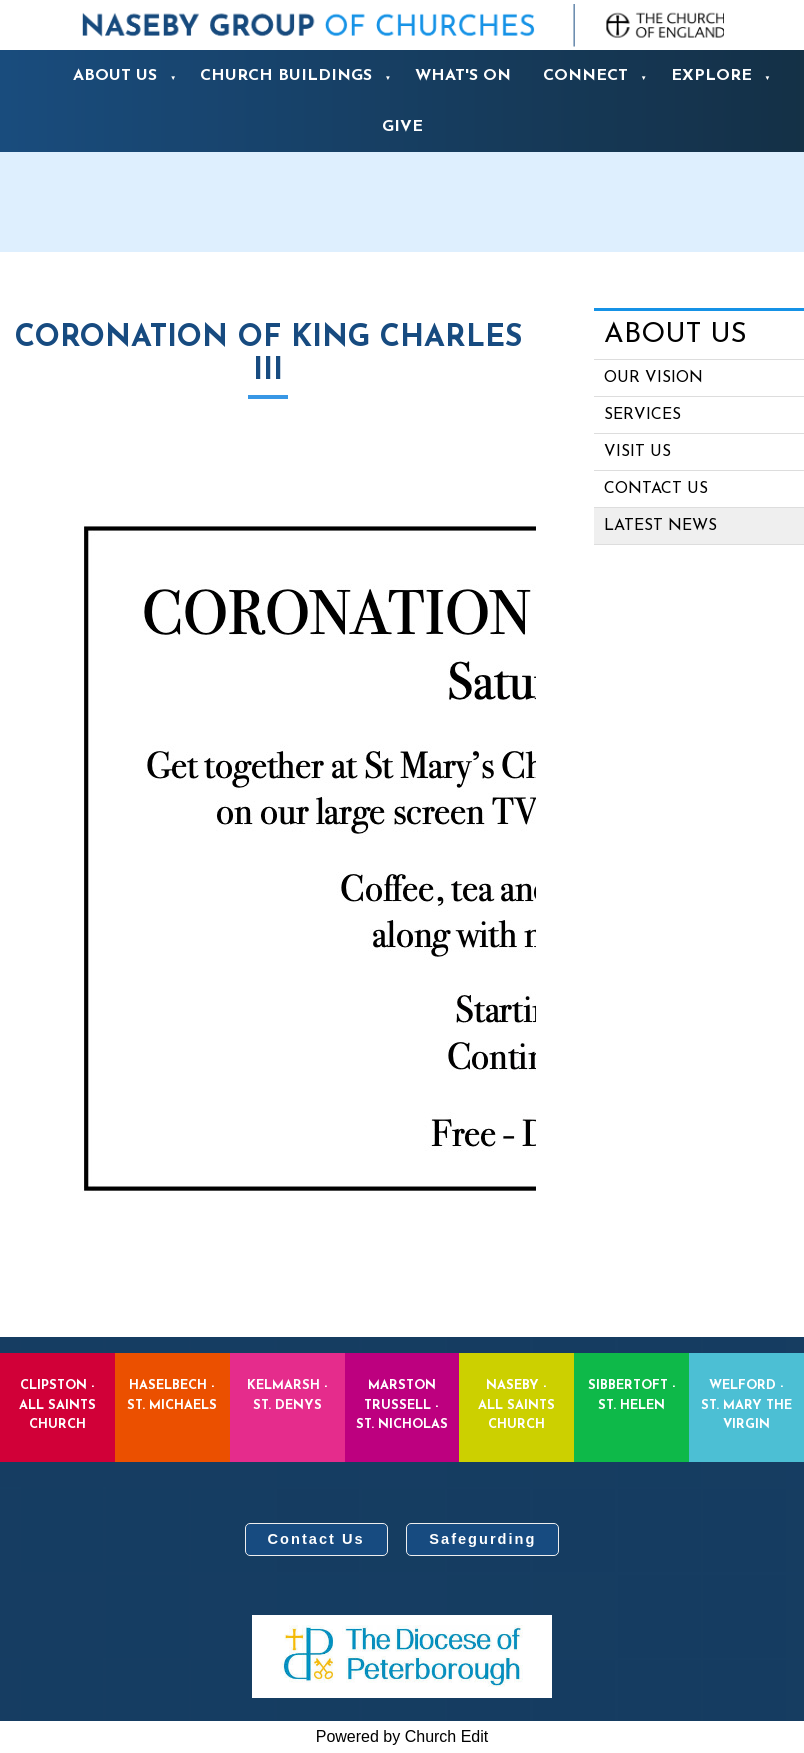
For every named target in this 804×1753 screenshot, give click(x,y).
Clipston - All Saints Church (57, 1404)
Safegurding (482, 1539)
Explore (711, 76)
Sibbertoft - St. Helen (632, 1395)
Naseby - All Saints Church (516, 1404)
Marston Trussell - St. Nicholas (402, 1404)
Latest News (660, 526)
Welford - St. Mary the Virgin (746, 1404)
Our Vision (653, 378)
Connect (585, 76)
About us (115, 76)
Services (642, 415)
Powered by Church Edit (402, 1736)
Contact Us (316, 1539)
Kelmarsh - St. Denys (287, 1395)
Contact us (656, 489)
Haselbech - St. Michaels (172, 1395)
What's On (463, 76)
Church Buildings (286, 76)
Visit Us (637, 452)
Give (402, 127)
